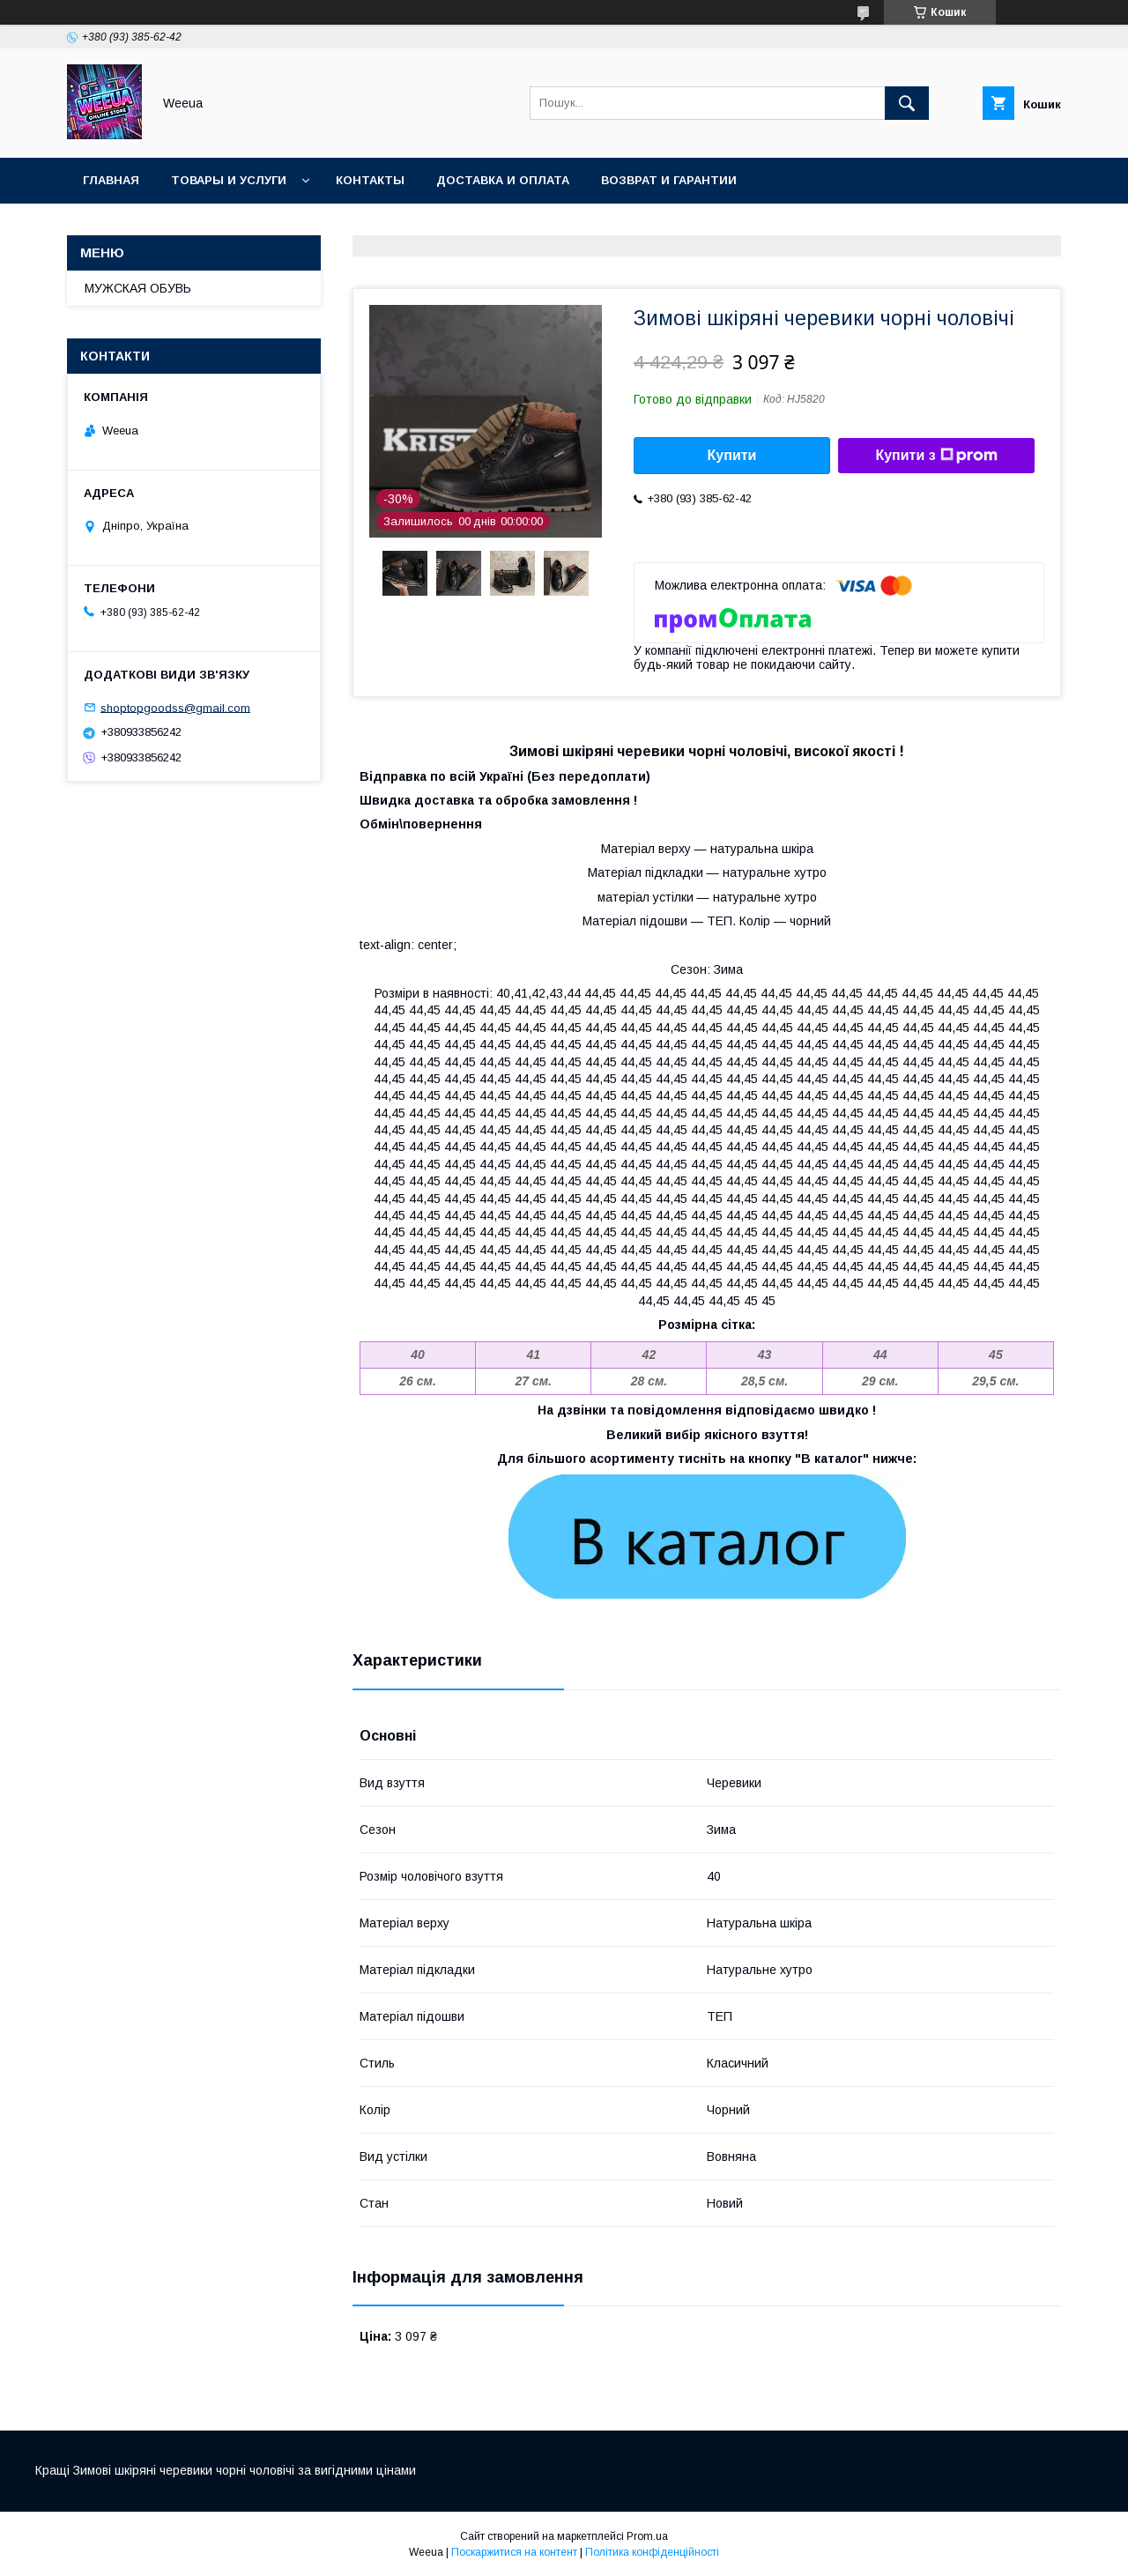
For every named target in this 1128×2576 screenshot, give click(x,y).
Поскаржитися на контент (514, 2552)
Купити (732, 455)
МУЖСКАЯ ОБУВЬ (138, 288)
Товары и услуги (228, 180)
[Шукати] (907, 103)
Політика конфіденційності (652, 2552)
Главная (111, 180)
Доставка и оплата (502, 180)
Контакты (370, 180)
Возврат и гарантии (669, 180)
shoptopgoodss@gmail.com (175, 707)
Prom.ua (647, 2536)
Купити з (936, 456)
